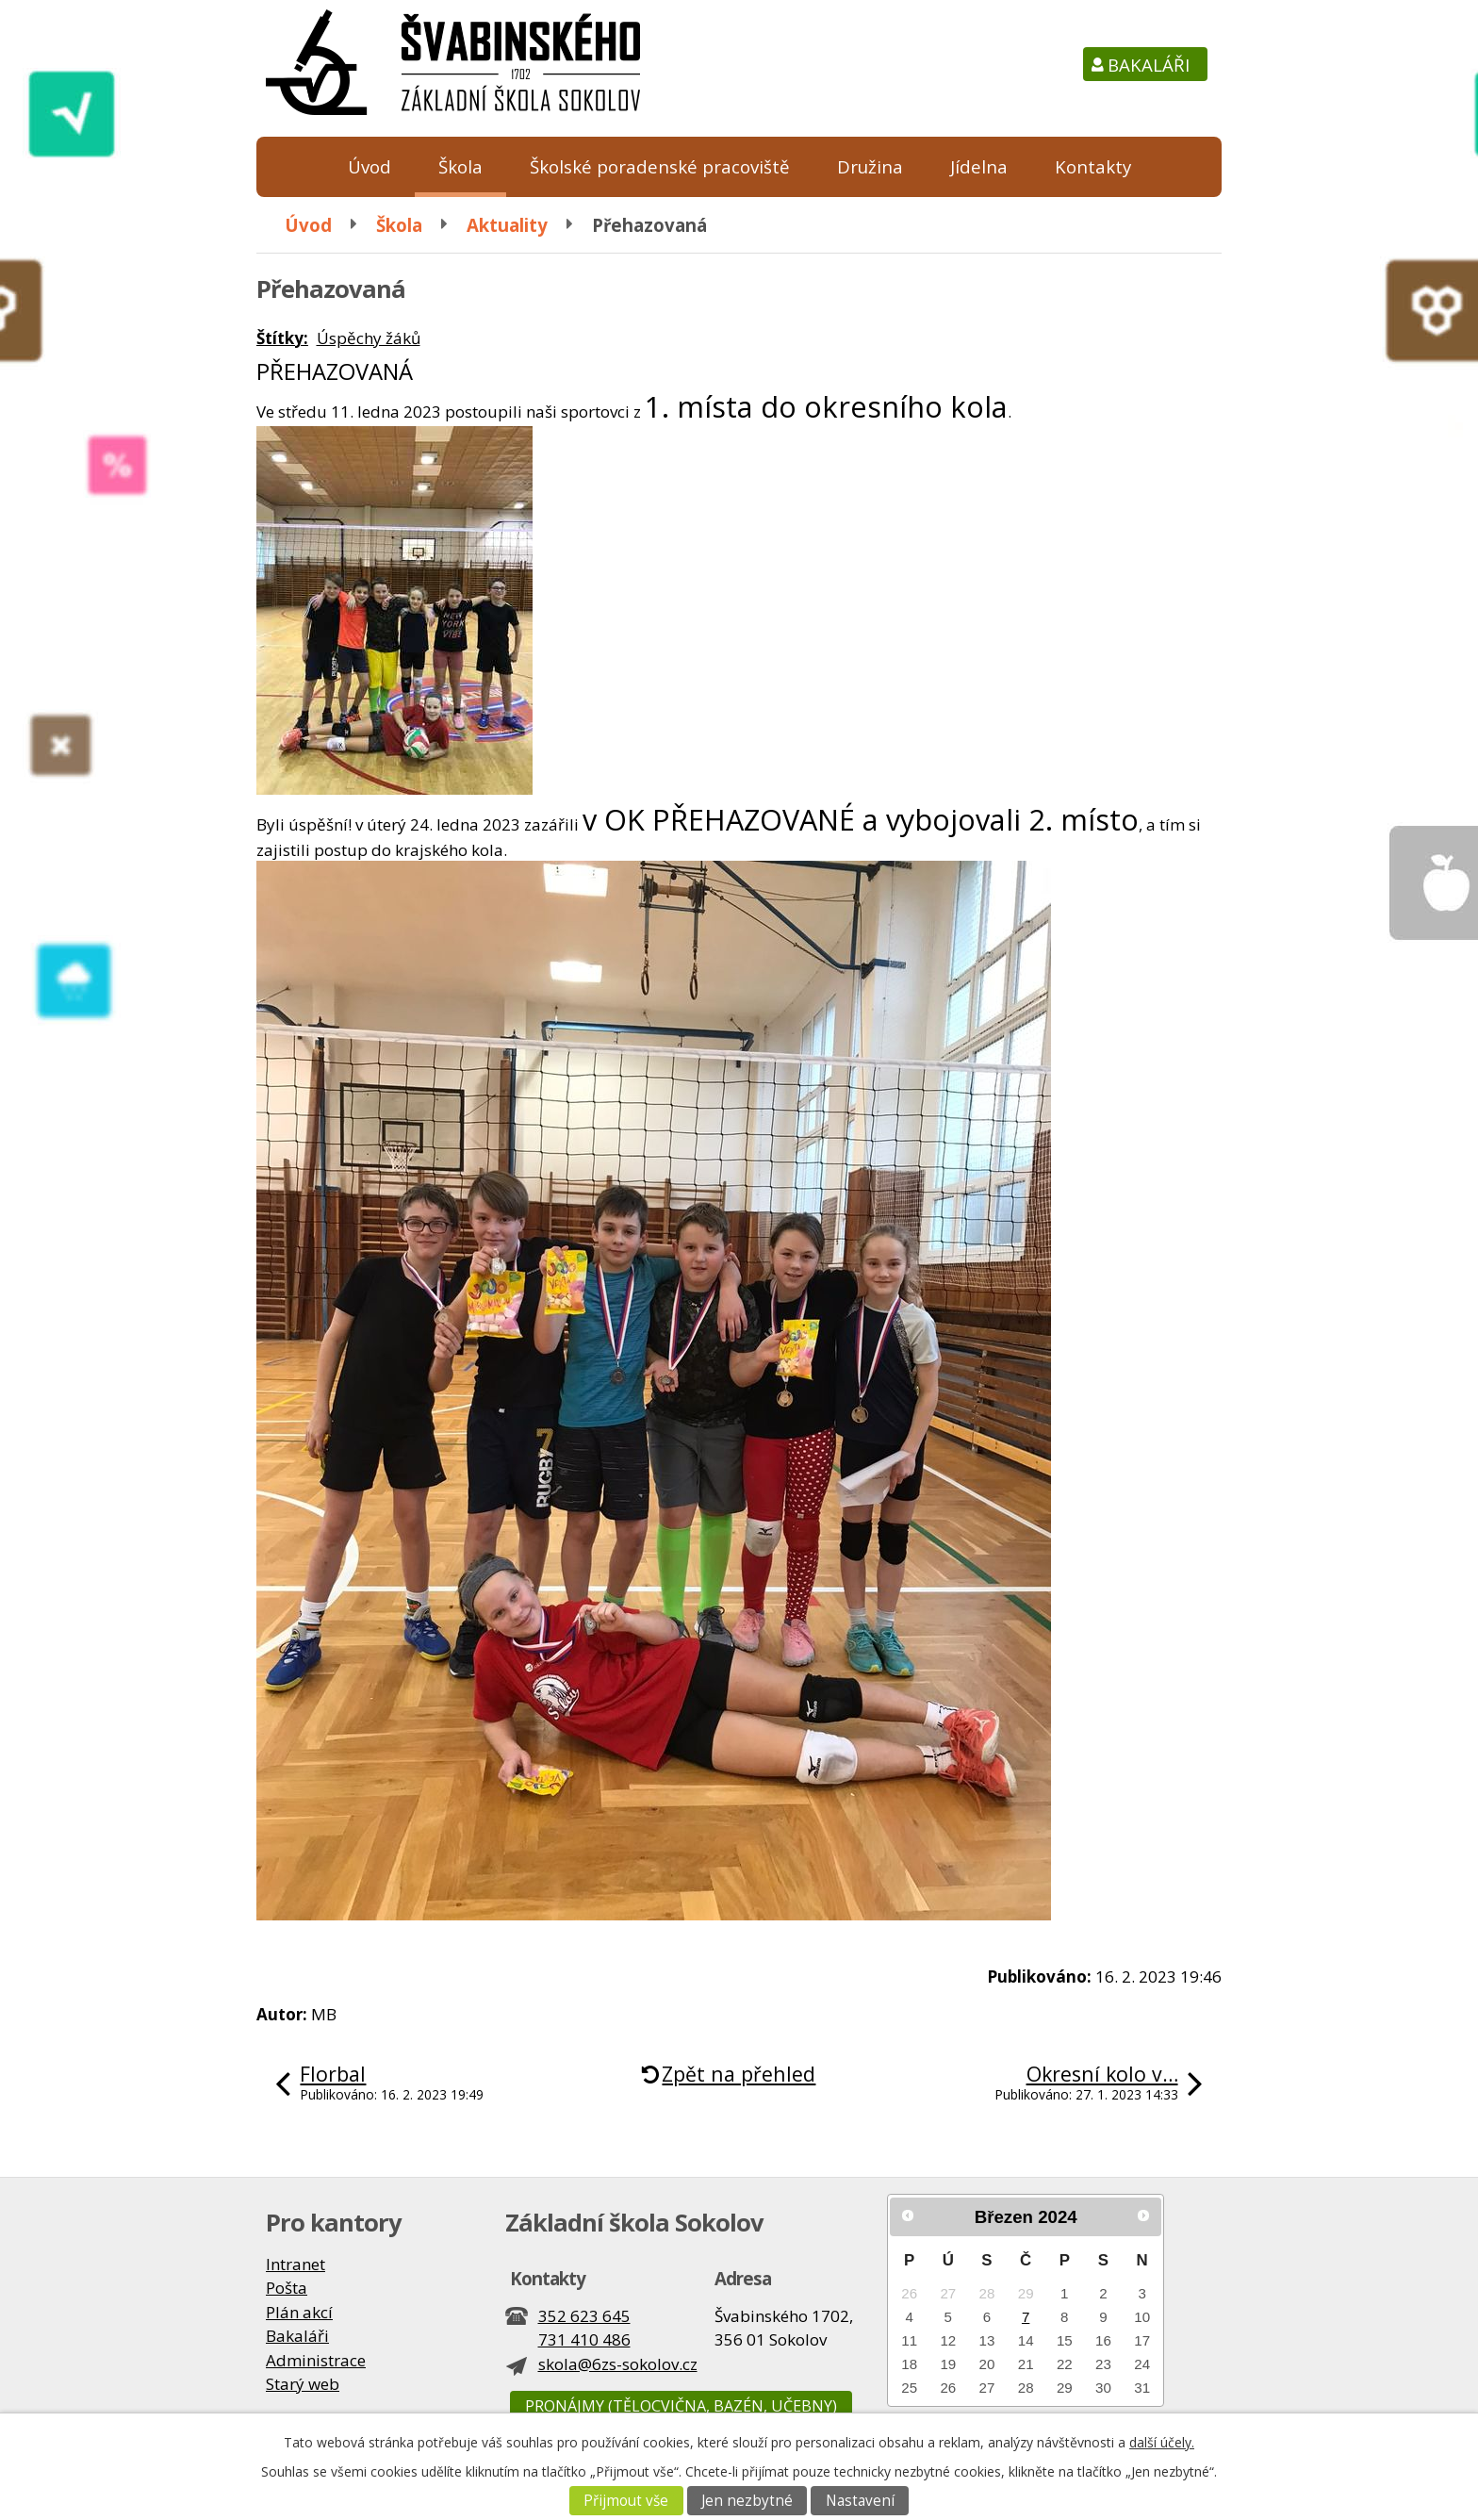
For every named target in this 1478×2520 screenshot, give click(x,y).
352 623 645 (584, 2316)
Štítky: (282, 338)
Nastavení (860, 2501)
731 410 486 (584, 2339)
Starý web (302, 2384)
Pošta (286, 2287)
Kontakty (1093, 166)
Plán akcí (299, 2312)
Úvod (369, 166)
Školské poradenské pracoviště (660, 166)
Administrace (316, 2360)
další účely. (1161, 2442)
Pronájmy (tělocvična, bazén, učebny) (681, 2406)
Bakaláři (1149, 64)
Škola (460, 166)
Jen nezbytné (747, 2501)
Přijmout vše (625, 2501)
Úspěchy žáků (368, 338)
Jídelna (979, 166)
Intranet (295, 2264)
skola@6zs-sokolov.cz (618, 2364)
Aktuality (507, 225)
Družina (870, 166)
